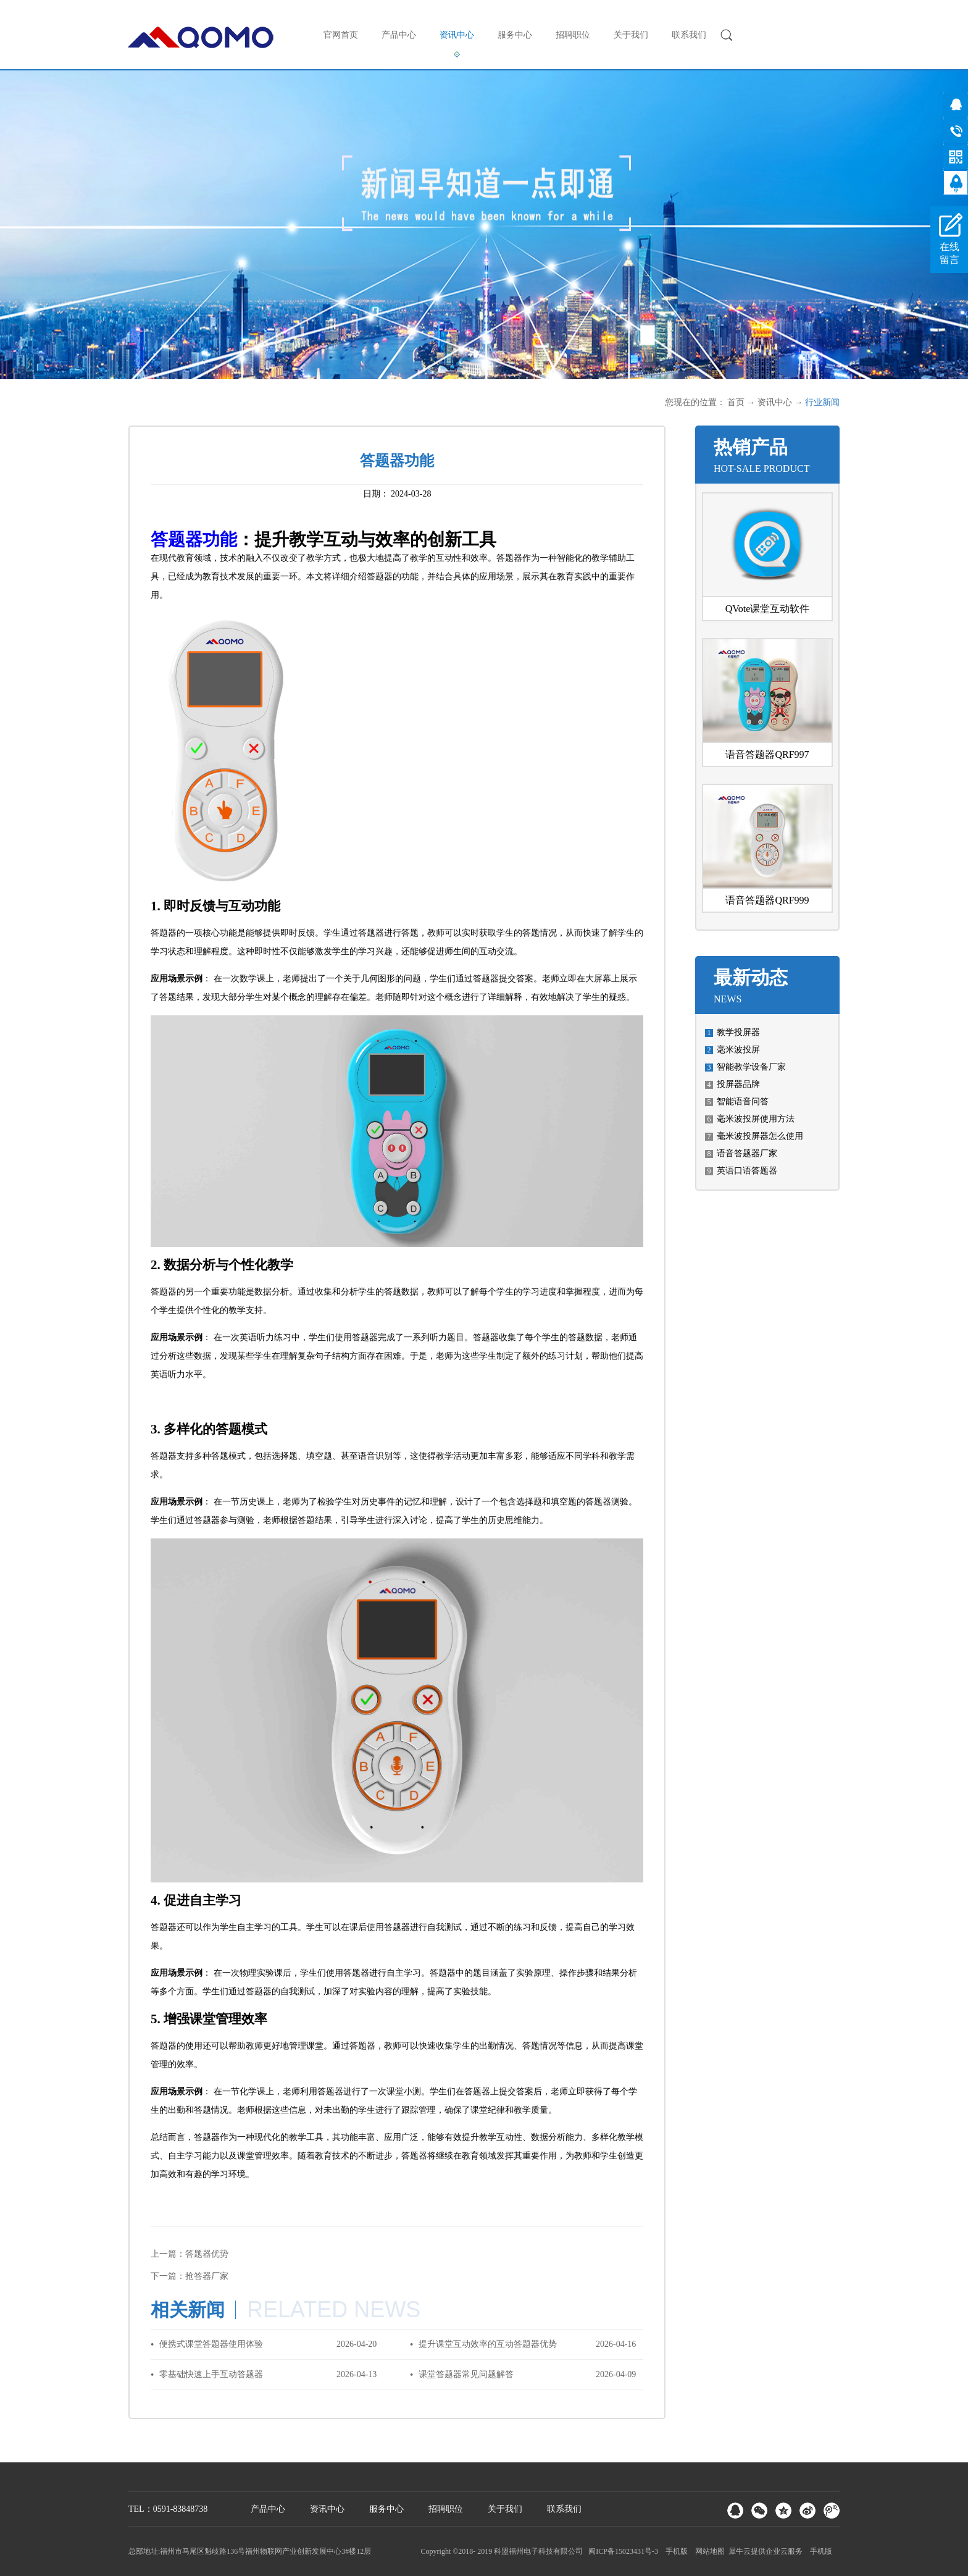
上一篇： (189, 2254)
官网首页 (340, 35)
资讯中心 (774, 402)
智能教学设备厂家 (751, 1067)
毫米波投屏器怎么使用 (760, 1136)
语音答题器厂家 (747, 1153)
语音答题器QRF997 (767, 754)
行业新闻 (822, 402)
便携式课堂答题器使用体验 (211, 2344)
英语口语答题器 (747, 1170)
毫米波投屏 (738, 1049)
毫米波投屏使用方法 (756, 1118)
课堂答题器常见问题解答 (466, 2374)
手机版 (675, 2551)
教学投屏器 (738, 1032)
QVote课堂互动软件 (767, 608)
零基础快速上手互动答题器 (211, 2374)
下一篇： (189, 2276)
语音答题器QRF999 (767, 900)
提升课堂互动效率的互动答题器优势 (488, 2344)
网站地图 (708, 2551)
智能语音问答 (743, 1101)
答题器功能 (194, 539)
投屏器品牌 (738, 1084)
